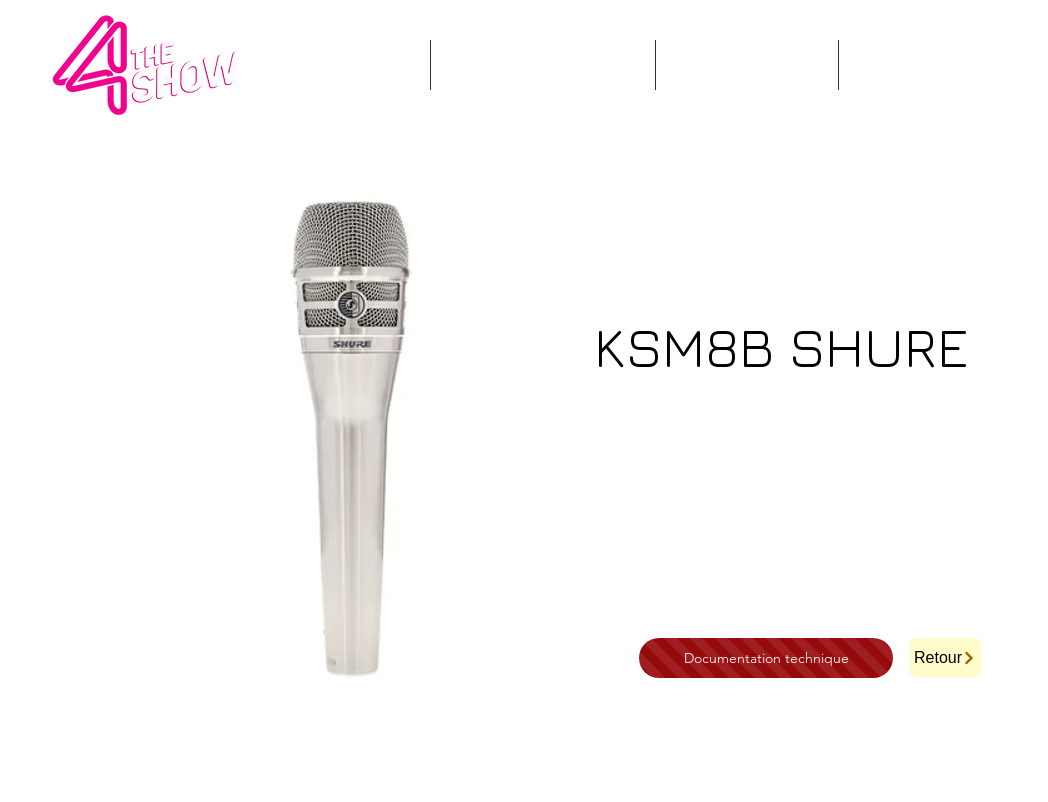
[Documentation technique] (766, 658)
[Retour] (945, 657)
